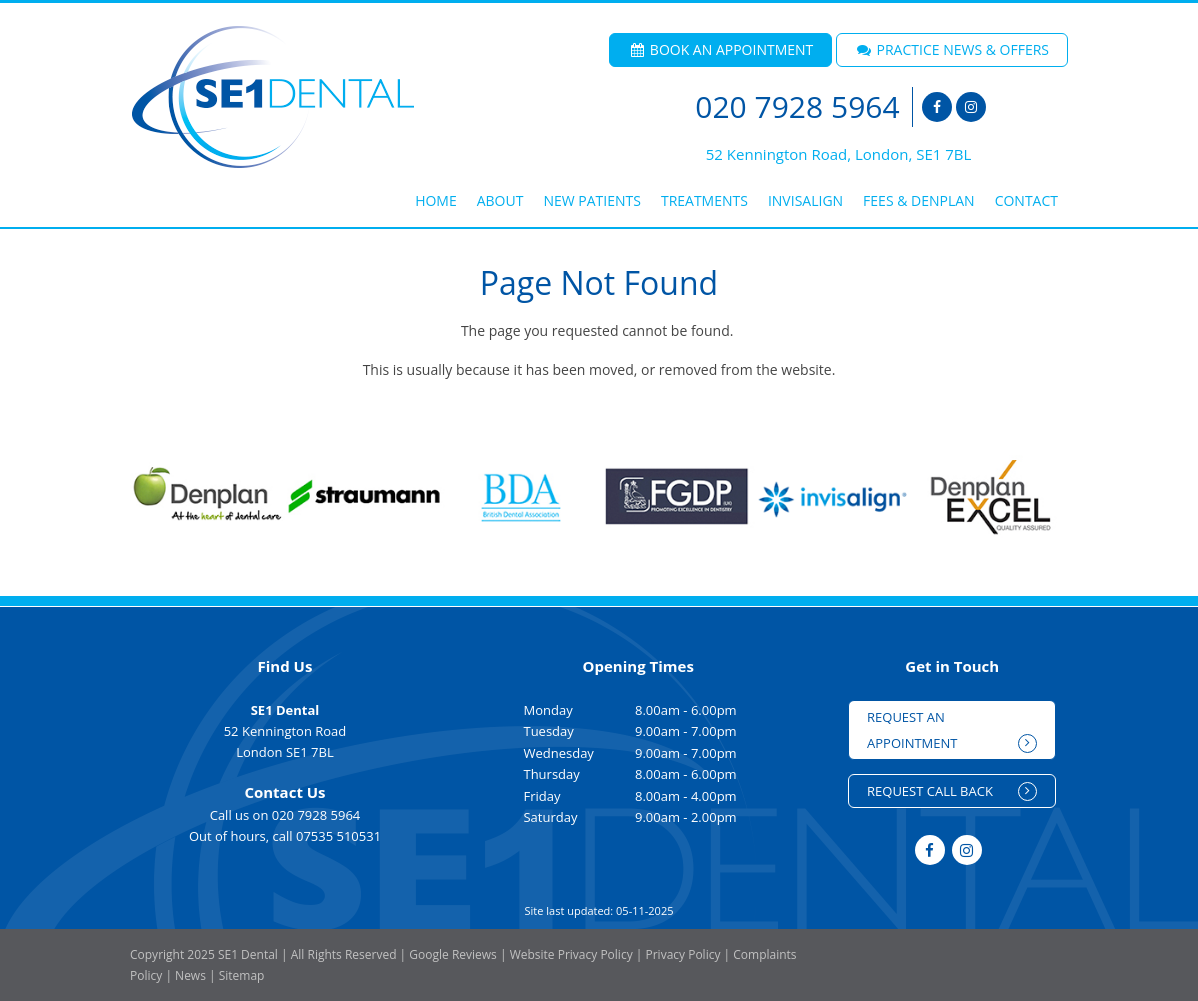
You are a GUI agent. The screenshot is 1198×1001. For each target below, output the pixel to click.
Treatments (704, 200)
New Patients (592, 200)
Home (436, 200)
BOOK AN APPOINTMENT (720, 49)
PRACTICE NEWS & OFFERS (952, 49)
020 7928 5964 (797, 107)
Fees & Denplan (919, 200)
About (500, 200)
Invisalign (805, 200)
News (190, 975)
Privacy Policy (682, 954)
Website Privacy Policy (571, 954)
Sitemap (242, 975)
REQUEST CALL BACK (952, 791)
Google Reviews (453, 954)
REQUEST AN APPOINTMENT (952, 730)
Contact (1026, 200)
